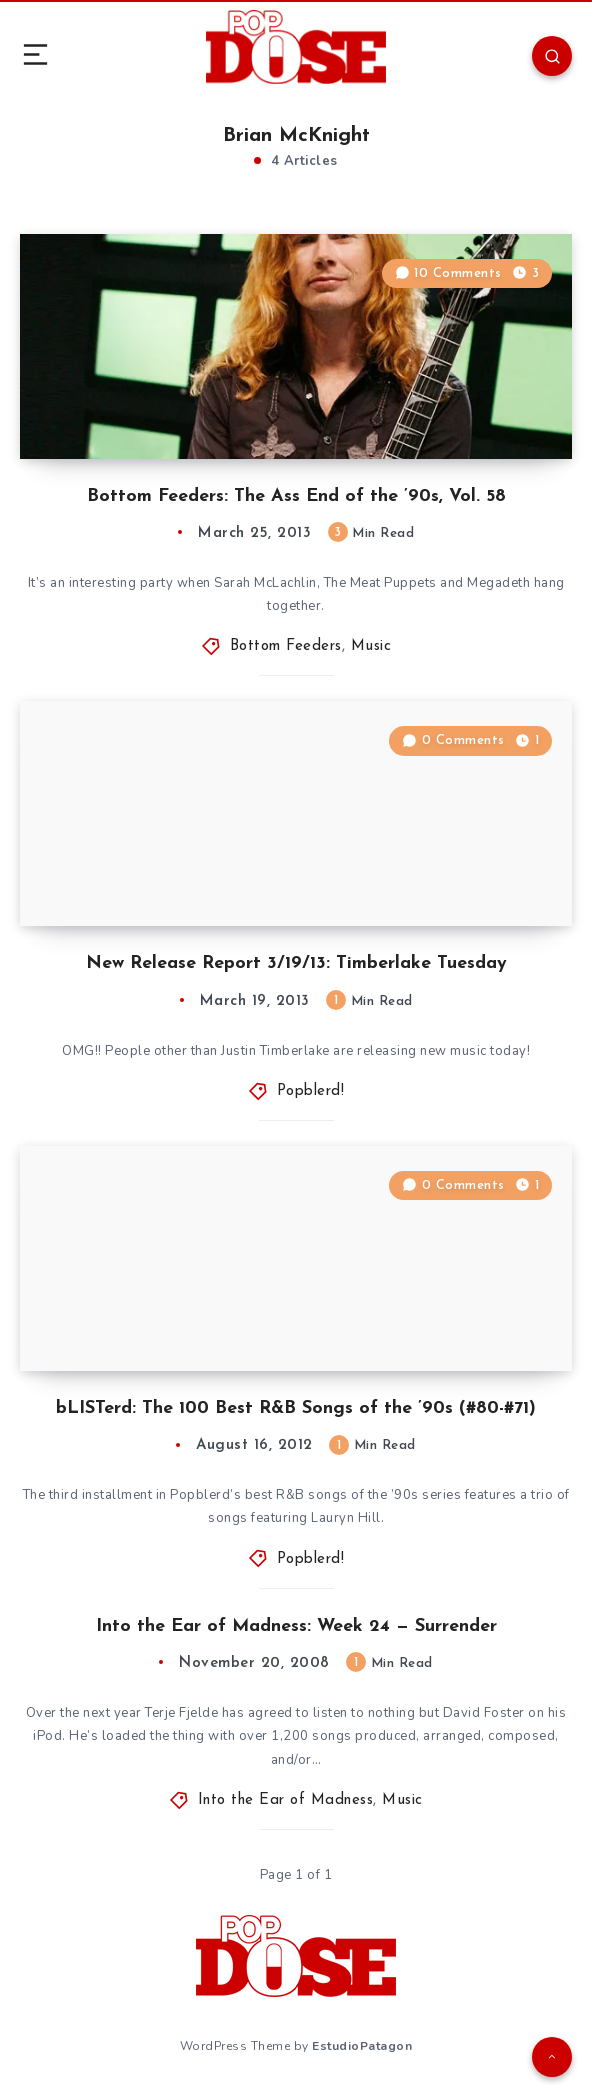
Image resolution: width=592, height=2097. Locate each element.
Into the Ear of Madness (286, 1800)
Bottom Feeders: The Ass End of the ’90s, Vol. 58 (296, 496)
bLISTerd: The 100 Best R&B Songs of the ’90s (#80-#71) (296, 1408)
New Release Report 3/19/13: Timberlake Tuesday (296, 963)
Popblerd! (311, 1091)
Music (371, 646)
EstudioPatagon (362, 2046)
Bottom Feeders (286, 646)
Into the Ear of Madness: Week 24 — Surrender (296, 1626)
